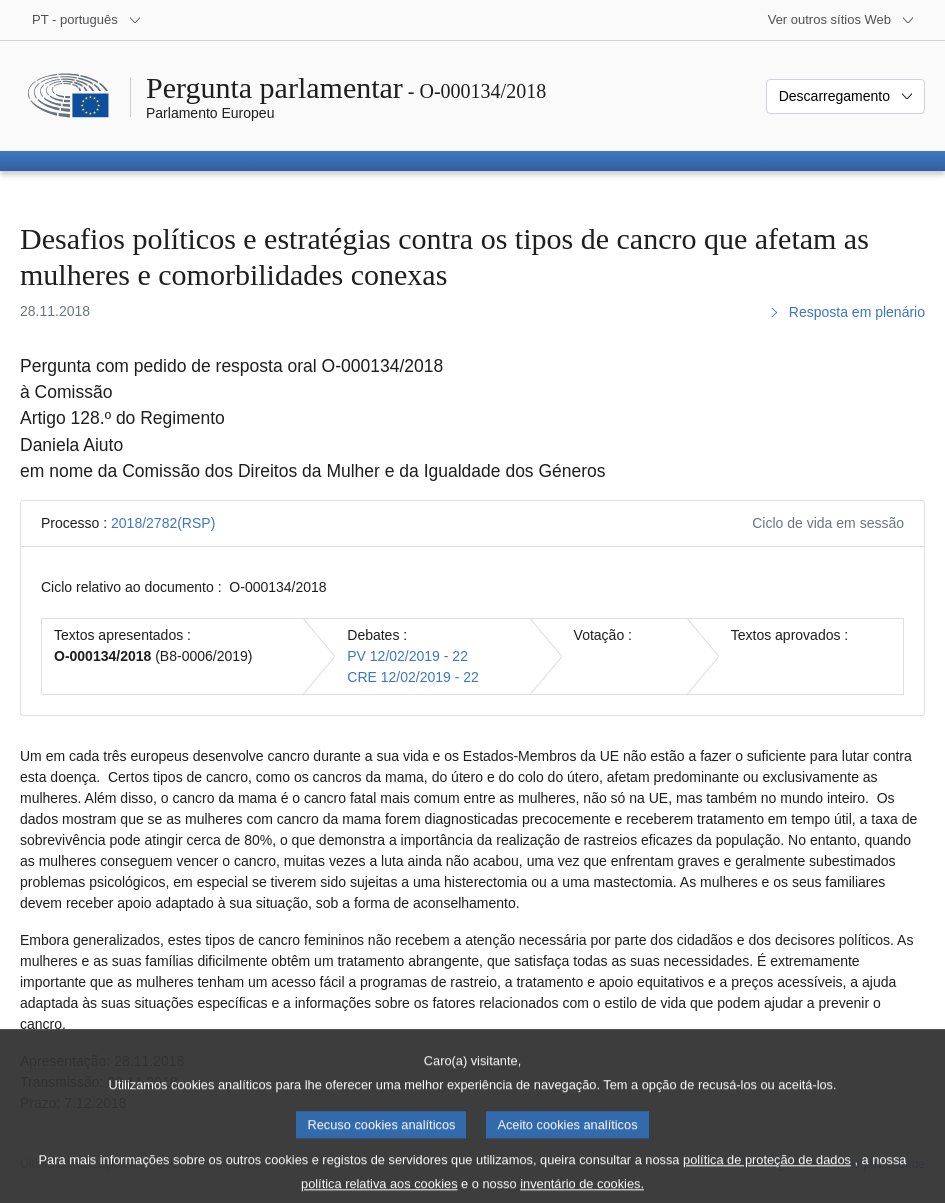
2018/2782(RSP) (163, 523)
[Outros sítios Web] (841, 20)
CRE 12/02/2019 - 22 (413, 677)
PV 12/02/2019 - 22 (407, 656)
